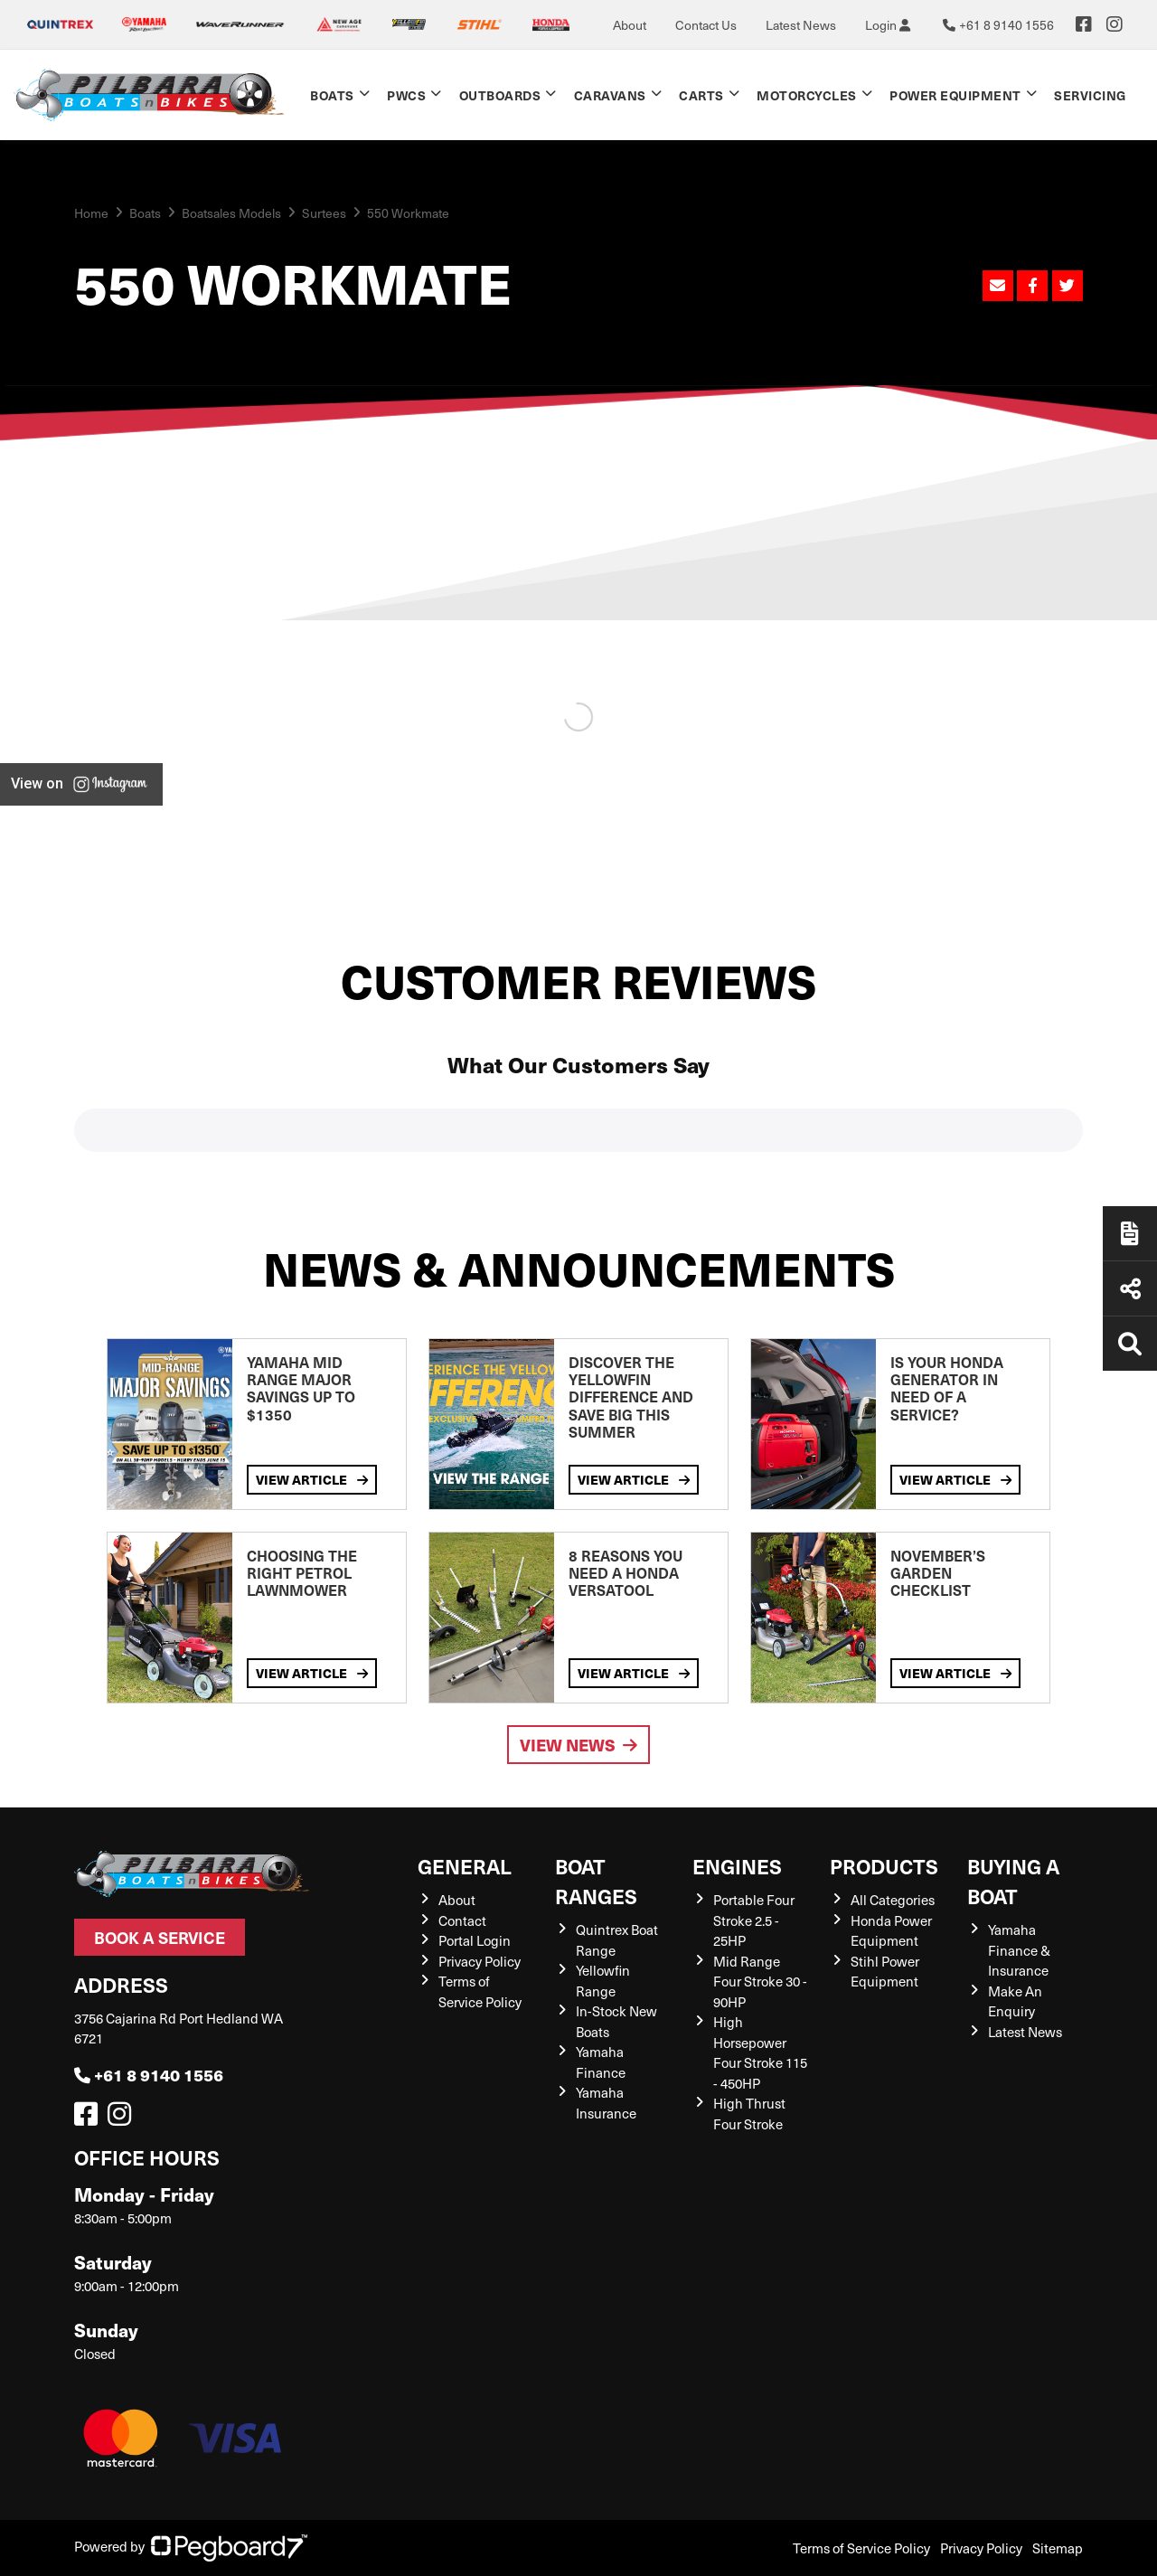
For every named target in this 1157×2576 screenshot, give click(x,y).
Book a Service (159, 1937)
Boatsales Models (231, 212)
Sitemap (1057, 2548)
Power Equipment (955, 95)
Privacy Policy (479, 1961)
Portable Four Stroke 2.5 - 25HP (754, 1920)
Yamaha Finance (601, 2062)
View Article (312, 1479)
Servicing (1090, 95)
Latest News (801, 24)
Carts (701, 95)
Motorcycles (807, 95)
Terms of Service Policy (480, 1991)
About (629, 24)
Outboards (500, 95)
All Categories (893, 1900)
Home (91, 212)
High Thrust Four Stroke (749, 2113)
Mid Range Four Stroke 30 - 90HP (760, 1981)
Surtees (324, 212)
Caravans (610, 95)
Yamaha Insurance (606, 2102)
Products (884, 1866)
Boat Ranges (596, 1881)
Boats (332, 95)
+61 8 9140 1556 (148, 2074)
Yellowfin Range (603, 1980)
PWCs (406, 95)
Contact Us (706, 24)
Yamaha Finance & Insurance (1019, 1950)
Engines (737, 1866)
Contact (462, 1920)
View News (578, 1744)
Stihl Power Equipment (885, 1971)
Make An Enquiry (1015, 2001)
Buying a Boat (1013, 1881)
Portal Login (474, 1940)
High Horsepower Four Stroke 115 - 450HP (760, 2052)
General (465, 1866)
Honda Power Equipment (891, 1931)
